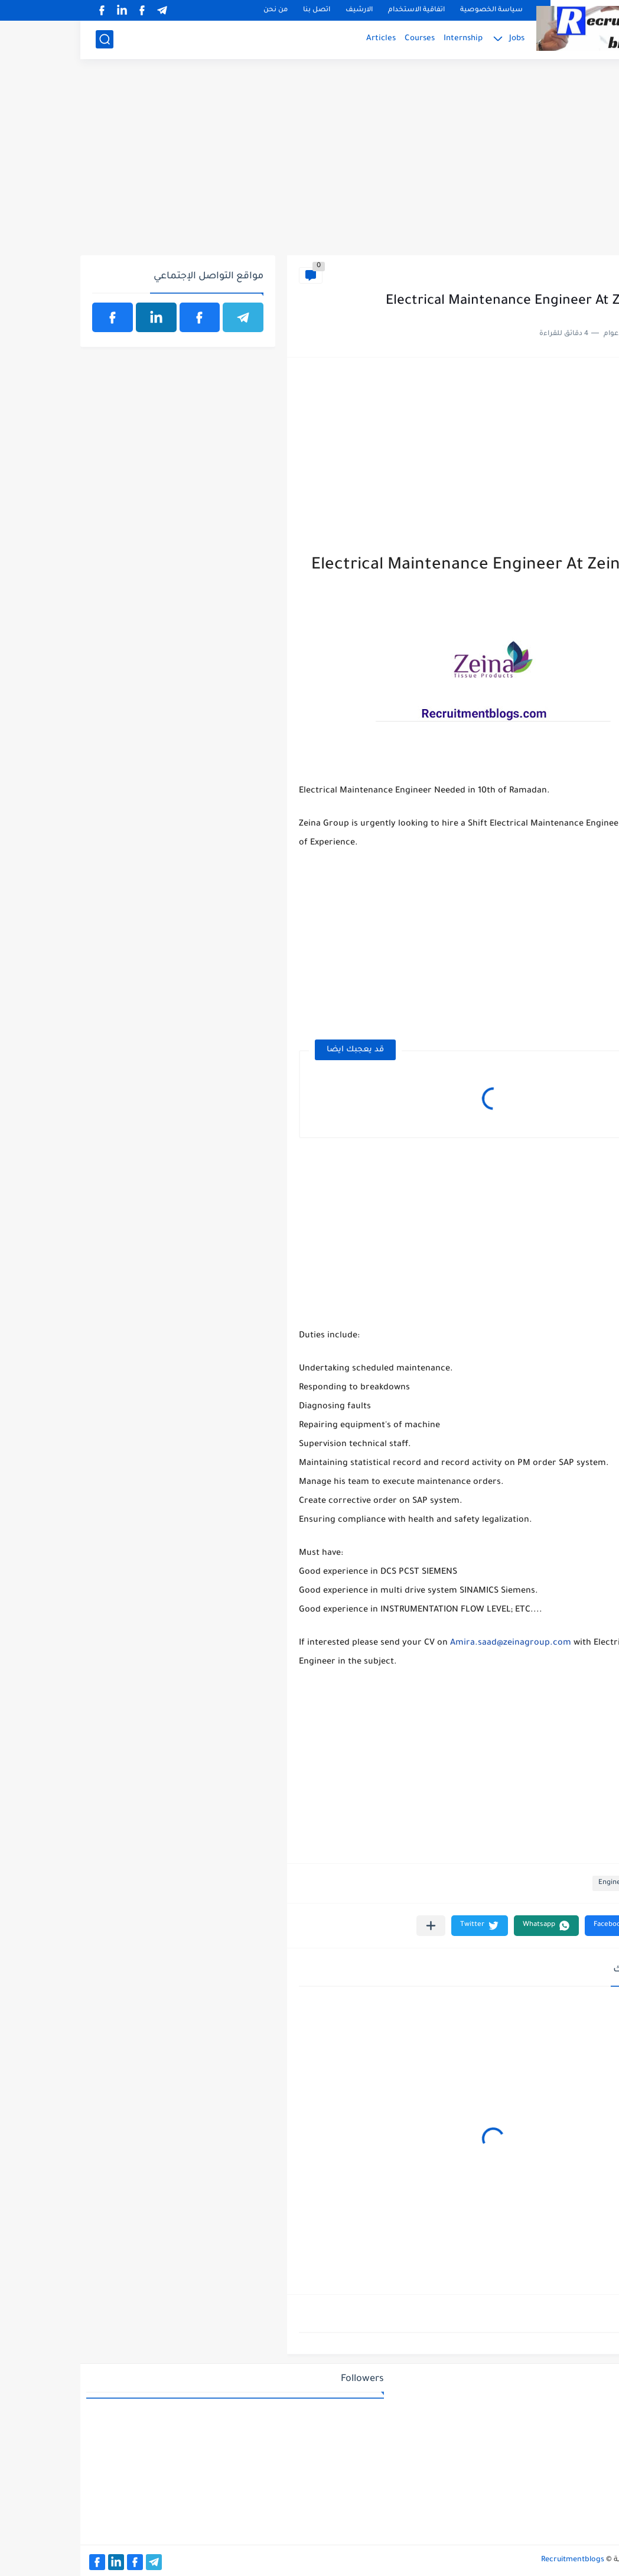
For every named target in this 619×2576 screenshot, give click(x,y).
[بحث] (24, 39)
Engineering (580, 275)
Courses (339, 38)
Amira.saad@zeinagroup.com (430, 1643)
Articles (300, 38)
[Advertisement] (309, 163)
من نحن (195, 10)
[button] (536, 1925)
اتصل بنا (236, 10)
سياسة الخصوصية (411, 10)
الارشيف (278, 10)
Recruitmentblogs (492, 2560)
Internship (382, 38)
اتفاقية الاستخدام (336, 10)
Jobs (436, 38)
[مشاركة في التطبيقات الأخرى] (350, 1925)
